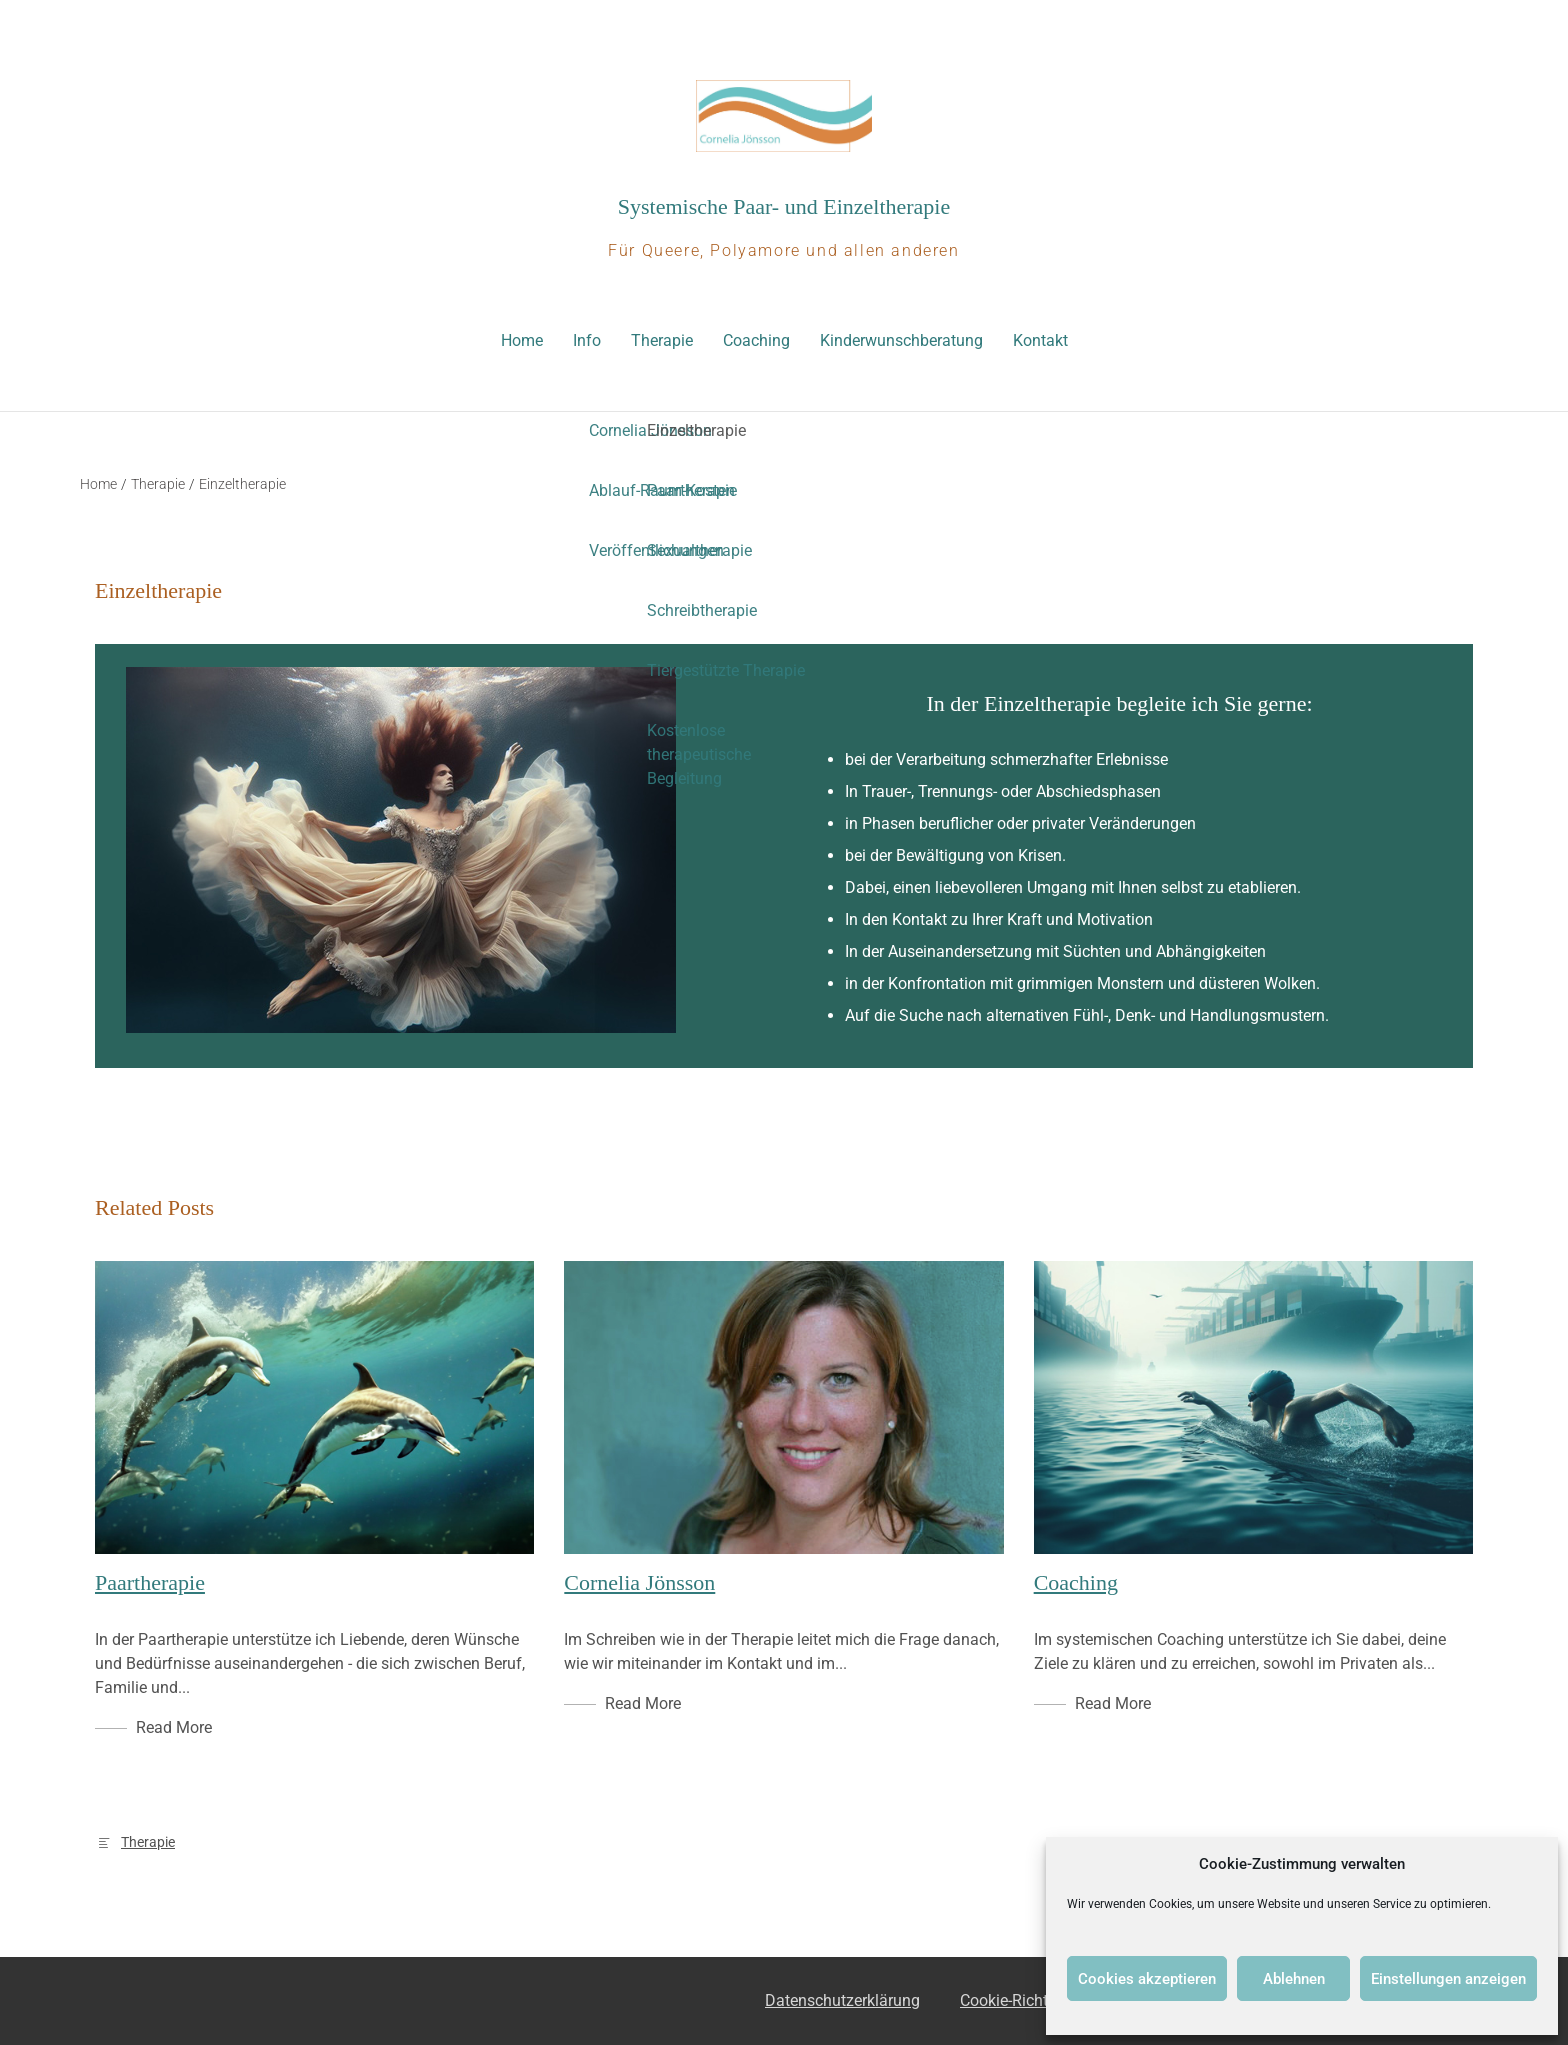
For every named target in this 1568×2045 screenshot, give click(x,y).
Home (522, 340)
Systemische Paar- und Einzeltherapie (784, 206)
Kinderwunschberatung (901, 340)
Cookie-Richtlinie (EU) (1035, 2000)
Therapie (662, 340)
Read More (174, 1727)
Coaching (756, 340)
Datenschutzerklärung (842, 2000)
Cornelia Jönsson (639, 1582)
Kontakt (1040, 340)
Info (587, 340)
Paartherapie (150, 1582)
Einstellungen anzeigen (1448, 1979)
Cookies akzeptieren (1147, 1979)
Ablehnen (1294, 1979)
